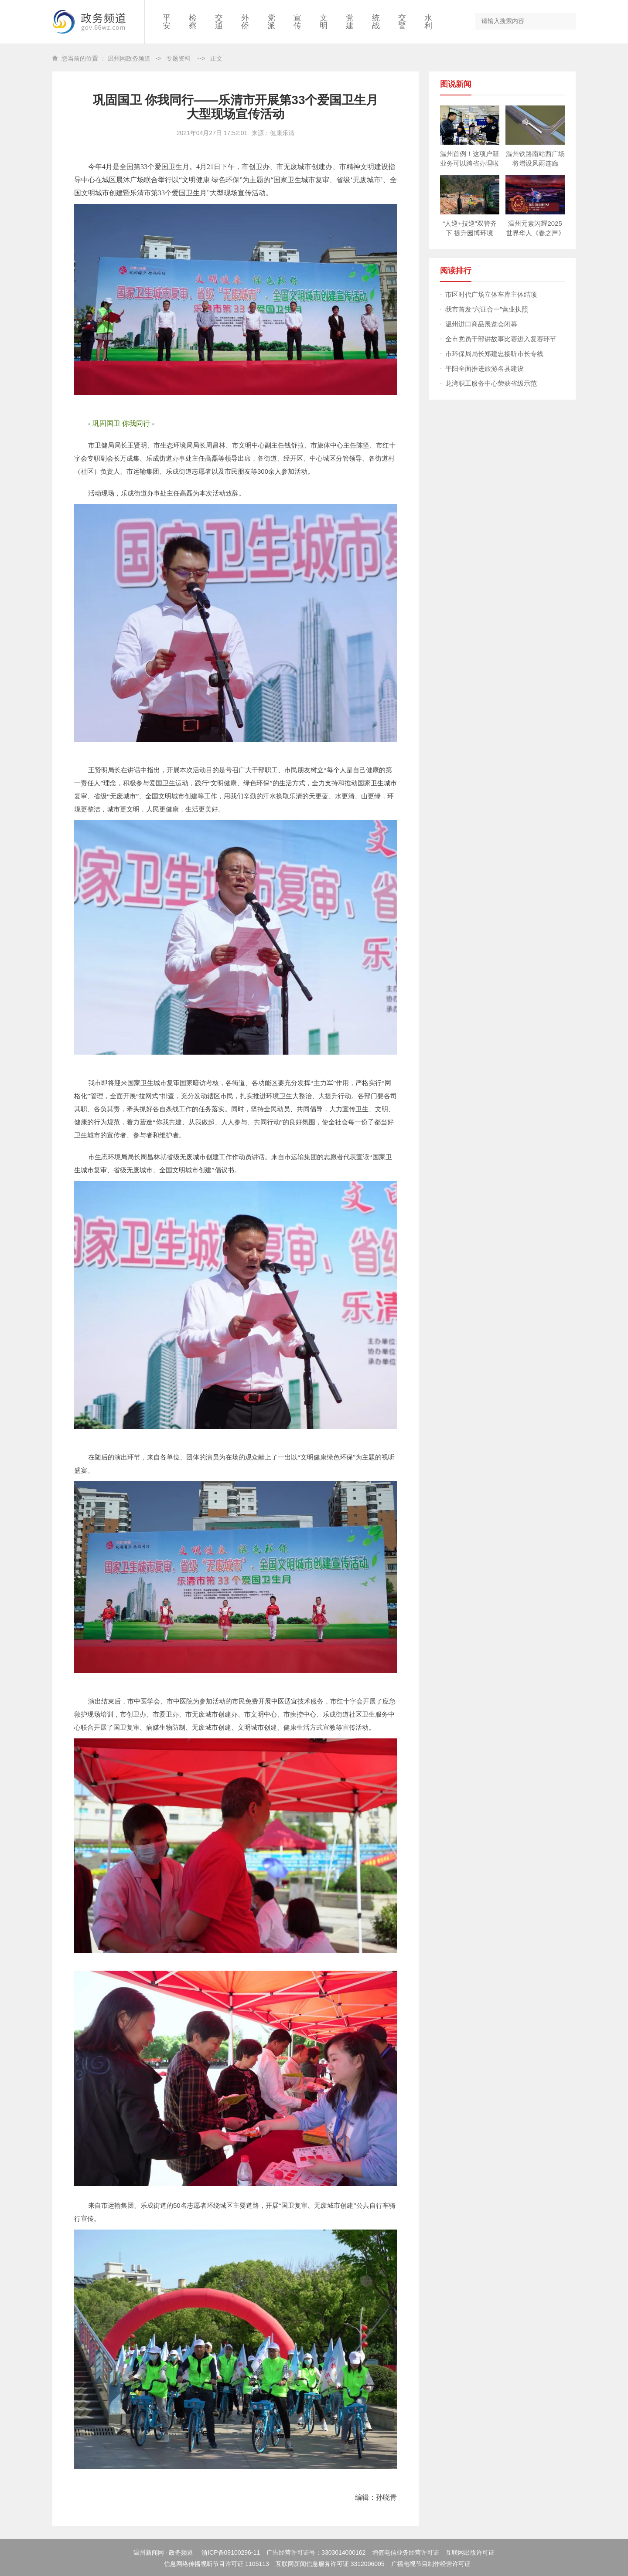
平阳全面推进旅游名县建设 (484, 368)
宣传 (297, 22)
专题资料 (178, 58)
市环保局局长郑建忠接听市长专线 (494, 353)
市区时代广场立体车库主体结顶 (491, 294)
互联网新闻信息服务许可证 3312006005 (330, 2563)
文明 (324, 22)
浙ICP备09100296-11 (230, 2552)
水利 (428, 22)
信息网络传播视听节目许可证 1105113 (216, 2563)
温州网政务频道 (129, 58)
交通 (219, 22)
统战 (376, 22)
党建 (350, 22)
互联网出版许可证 (470, 2552)
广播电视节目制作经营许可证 (431, 2563)
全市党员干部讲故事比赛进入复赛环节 (500, 339)
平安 (167, 22)
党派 (271, 22)
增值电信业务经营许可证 (405, 2552)
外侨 (245, 22)
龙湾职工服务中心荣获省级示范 (491, 383)
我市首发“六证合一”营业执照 (486, 309)
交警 (402, 22)
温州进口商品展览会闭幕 (481, 324)
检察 (193, 22)
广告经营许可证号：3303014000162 (315, 2552)
